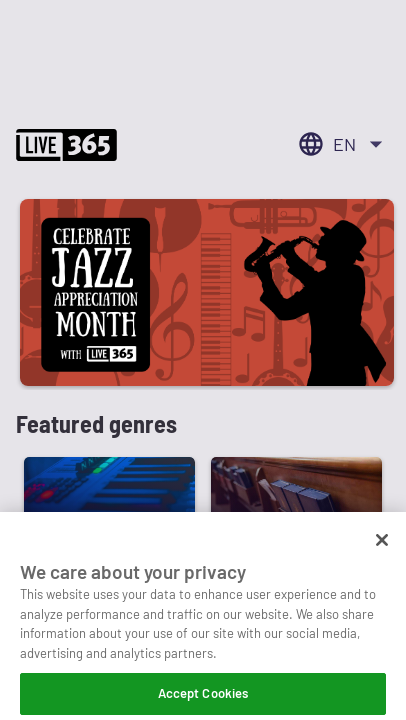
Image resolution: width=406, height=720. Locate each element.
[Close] (382, 549)
